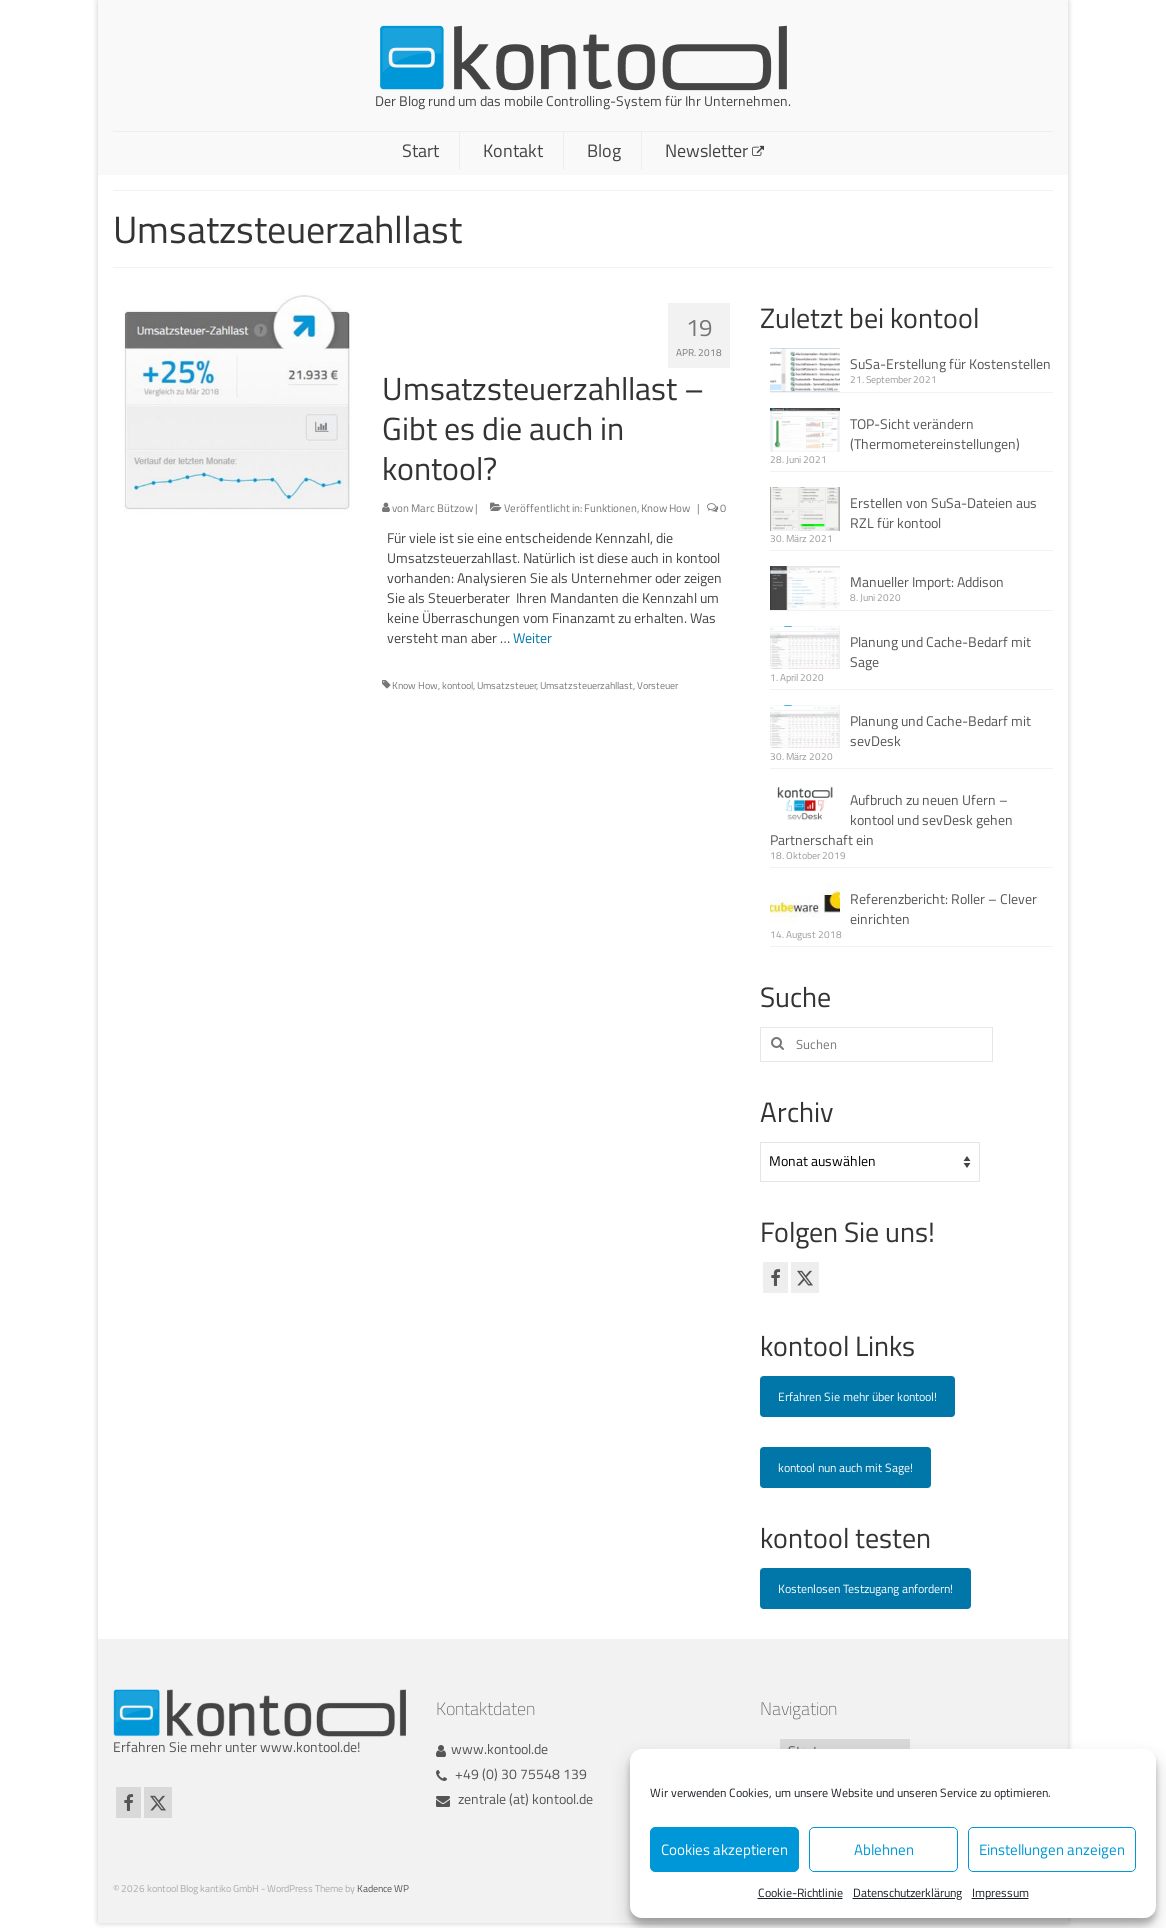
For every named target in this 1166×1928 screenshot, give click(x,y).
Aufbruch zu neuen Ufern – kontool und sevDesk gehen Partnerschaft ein (891, 819)
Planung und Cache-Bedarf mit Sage (940, 651)
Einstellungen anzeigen (1052, 1849)
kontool (457, 685)
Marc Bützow (442, 508)
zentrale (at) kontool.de (514, 1798)
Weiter (532, 637)
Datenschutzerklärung (907, 1892)
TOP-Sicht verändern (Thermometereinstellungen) (935, 433)
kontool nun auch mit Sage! (845, 1467)
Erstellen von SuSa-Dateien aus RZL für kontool (943, 512)
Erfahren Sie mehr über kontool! (857, 1396)
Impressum (1000, 1892)
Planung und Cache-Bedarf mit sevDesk (940, 730)
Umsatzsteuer (506, 685)
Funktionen (610, 508)
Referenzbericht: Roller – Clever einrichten (943, 908)
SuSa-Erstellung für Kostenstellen (950, 363)
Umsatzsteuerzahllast (586, 685)
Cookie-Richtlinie (800, 1892)
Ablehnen (884, 1849)
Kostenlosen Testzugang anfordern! (865, 1588)
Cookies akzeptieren (724, 1849)
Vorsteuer (657, 685)
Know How (665, 508)
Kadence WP (383, 1888)
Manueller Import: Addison (927, 581)
